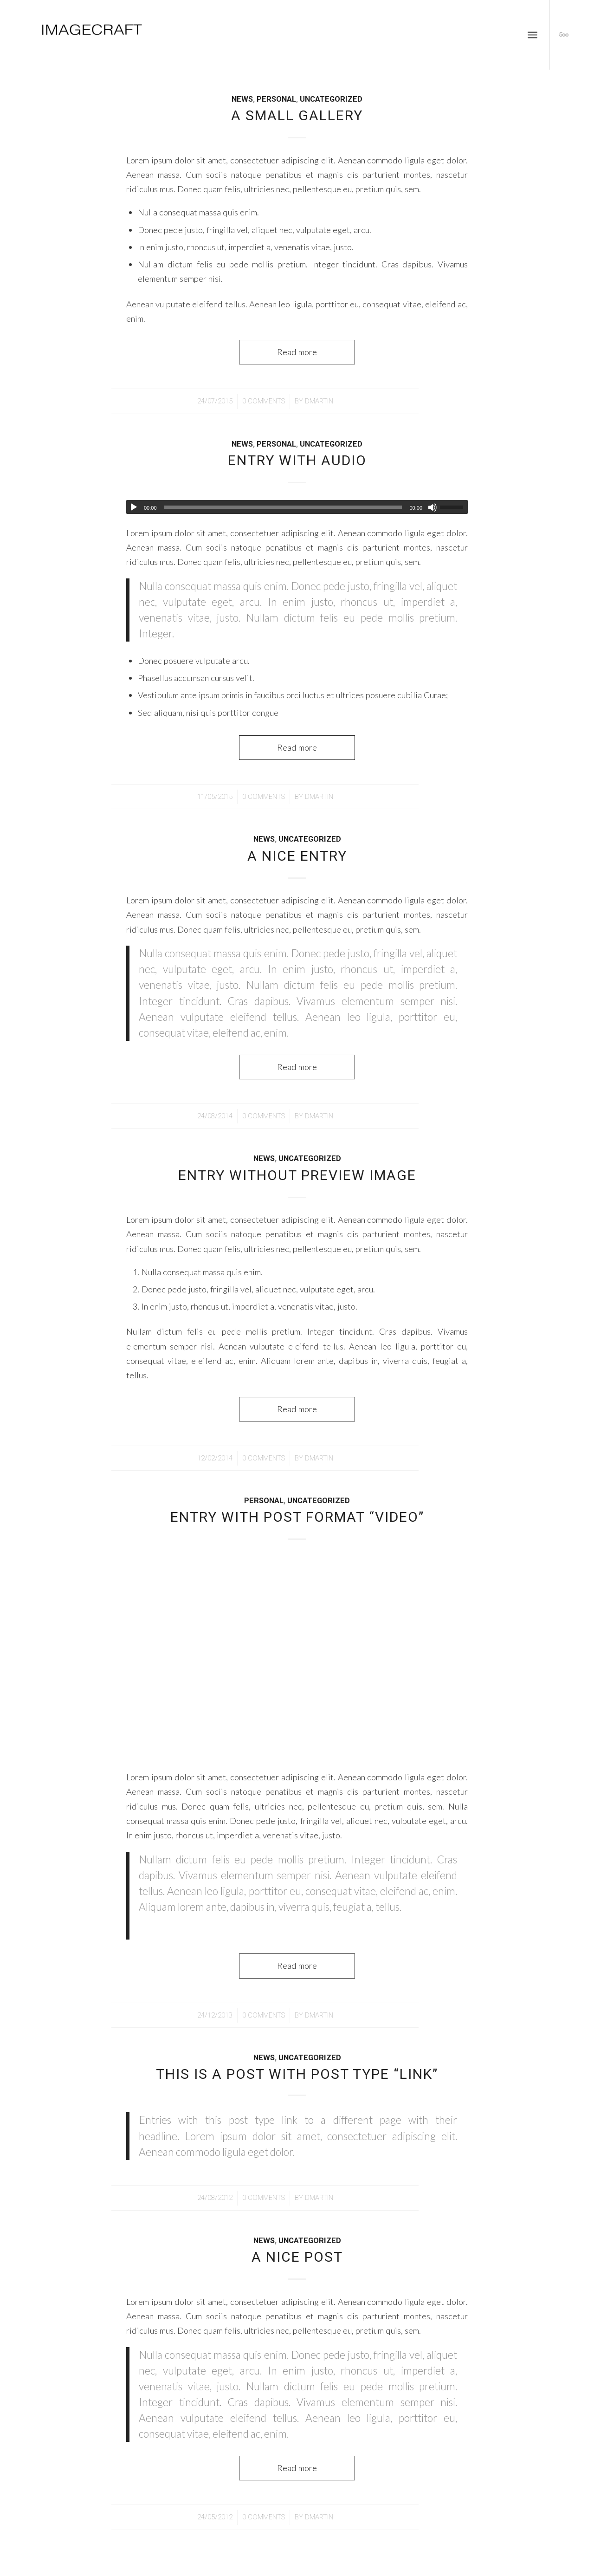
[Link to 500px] (564, 34)
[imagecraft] (92, 35)
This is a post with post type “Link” (297, 2074)
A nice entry (297, 856)
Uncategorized (331, 99)
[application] (297, 507)
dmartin (319, 401)
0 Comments (263, 401)
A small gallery (297, 115)
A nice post (297, 2257)
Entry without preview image (297, 1175)
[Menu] (532, 35)
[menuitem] (532, 35)
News (242, 99)
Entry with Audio (297, 460)
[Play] (133, 507)
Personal (276, 99)
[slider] (283, 507)
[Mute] (432, 507)
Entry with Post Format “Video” (297, 1517)
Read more (297, 352)
